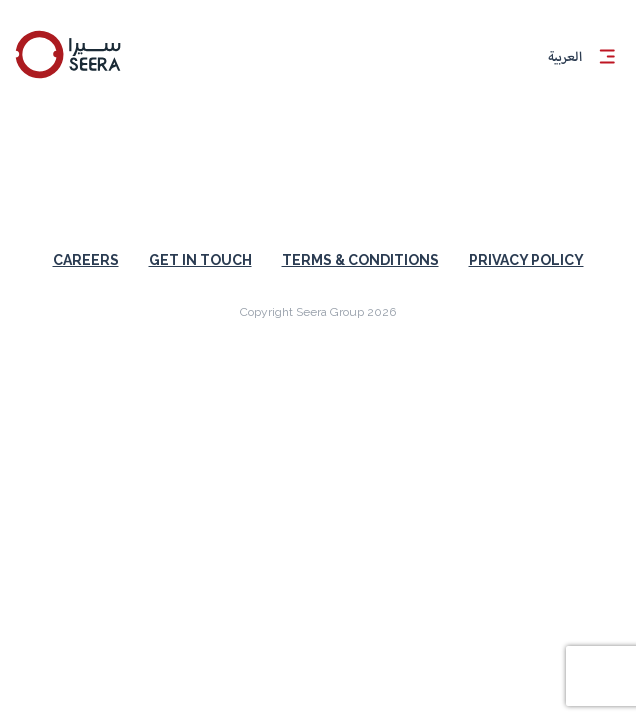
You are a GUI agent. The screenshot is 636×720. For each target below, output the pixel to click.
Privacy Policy (526, 260)
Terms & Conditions (360, 260)
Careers (86, 260)
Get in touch (200, 260)
